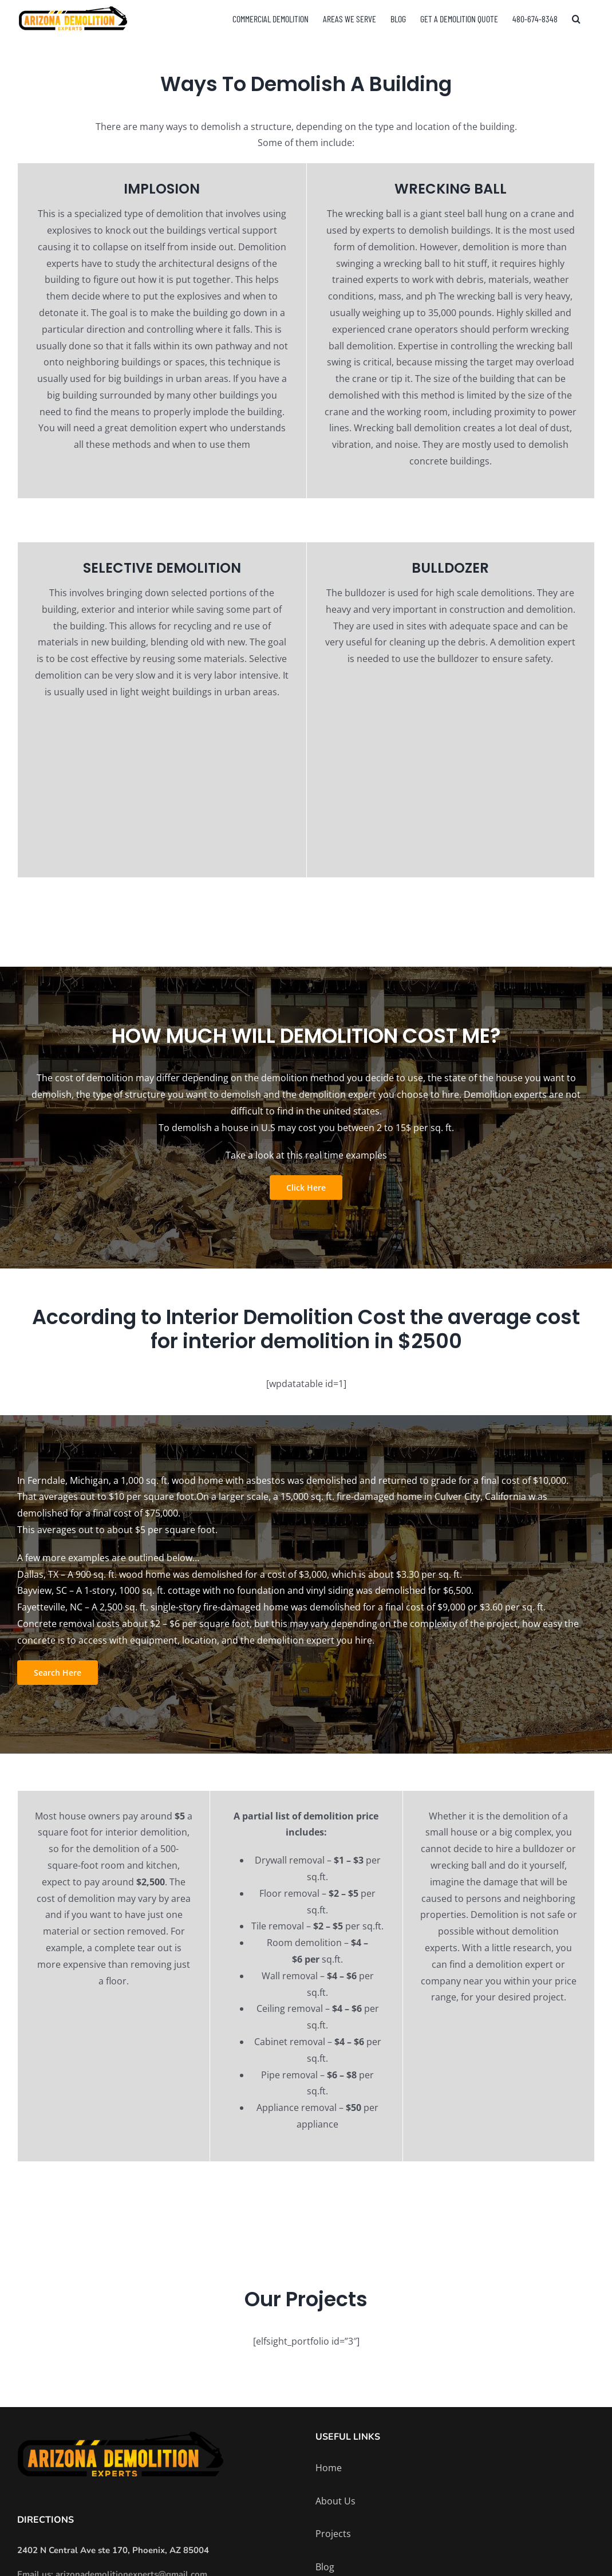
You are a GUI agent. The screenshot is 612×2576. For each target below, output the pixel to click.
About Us (335, 2501)
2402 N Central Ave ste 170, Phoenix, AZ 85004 (113, 2550)
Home (328, 2467)
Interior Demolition (259, 1317)
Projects (333, 2533)
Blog (324, 2567)
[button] (576, 19)
